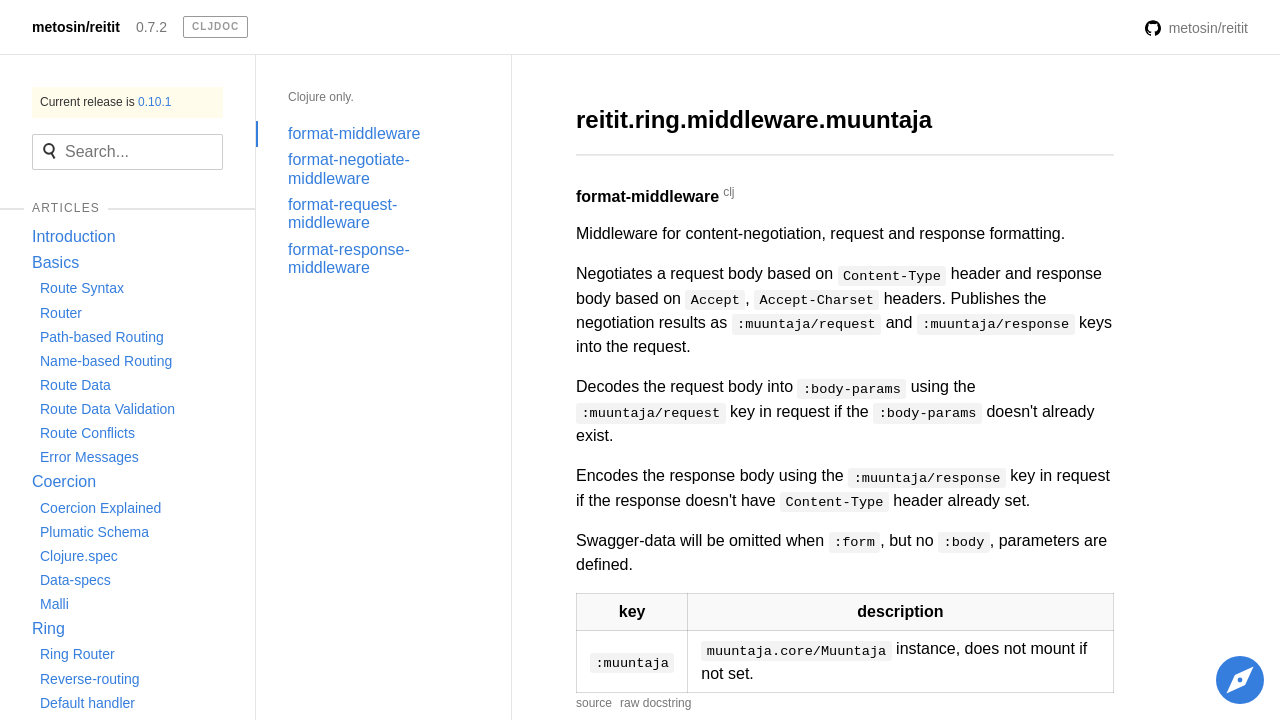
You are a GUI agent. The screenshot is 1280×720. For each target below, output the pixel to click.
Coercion (64, 481)
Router (61, 313)
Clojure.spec (79, 556)
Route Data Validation (107, 409)
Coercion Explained (100, 508)
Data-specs (75, 580)
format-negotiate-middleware (349, 168)
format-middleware (354, 133)
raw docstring (655, 703)
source (594, 703)
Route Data (75, 385)
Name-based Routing (106, 361)
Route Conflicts (87, 433)
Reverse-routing (90, 679)
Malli (54, 604)
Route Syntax (82, 288)
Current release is (105, 102)
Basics (55, 262)
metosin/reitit (76, 27)
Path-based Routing (102, 337)
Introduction (74, 236)
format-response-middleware (349, 258)
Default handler (87, 703)
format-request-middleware (342, 213)
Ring (48, 628)
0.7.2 (151, 27)
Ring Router (77, 654)
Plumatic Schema (94, 532)
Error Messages (89, 457)
